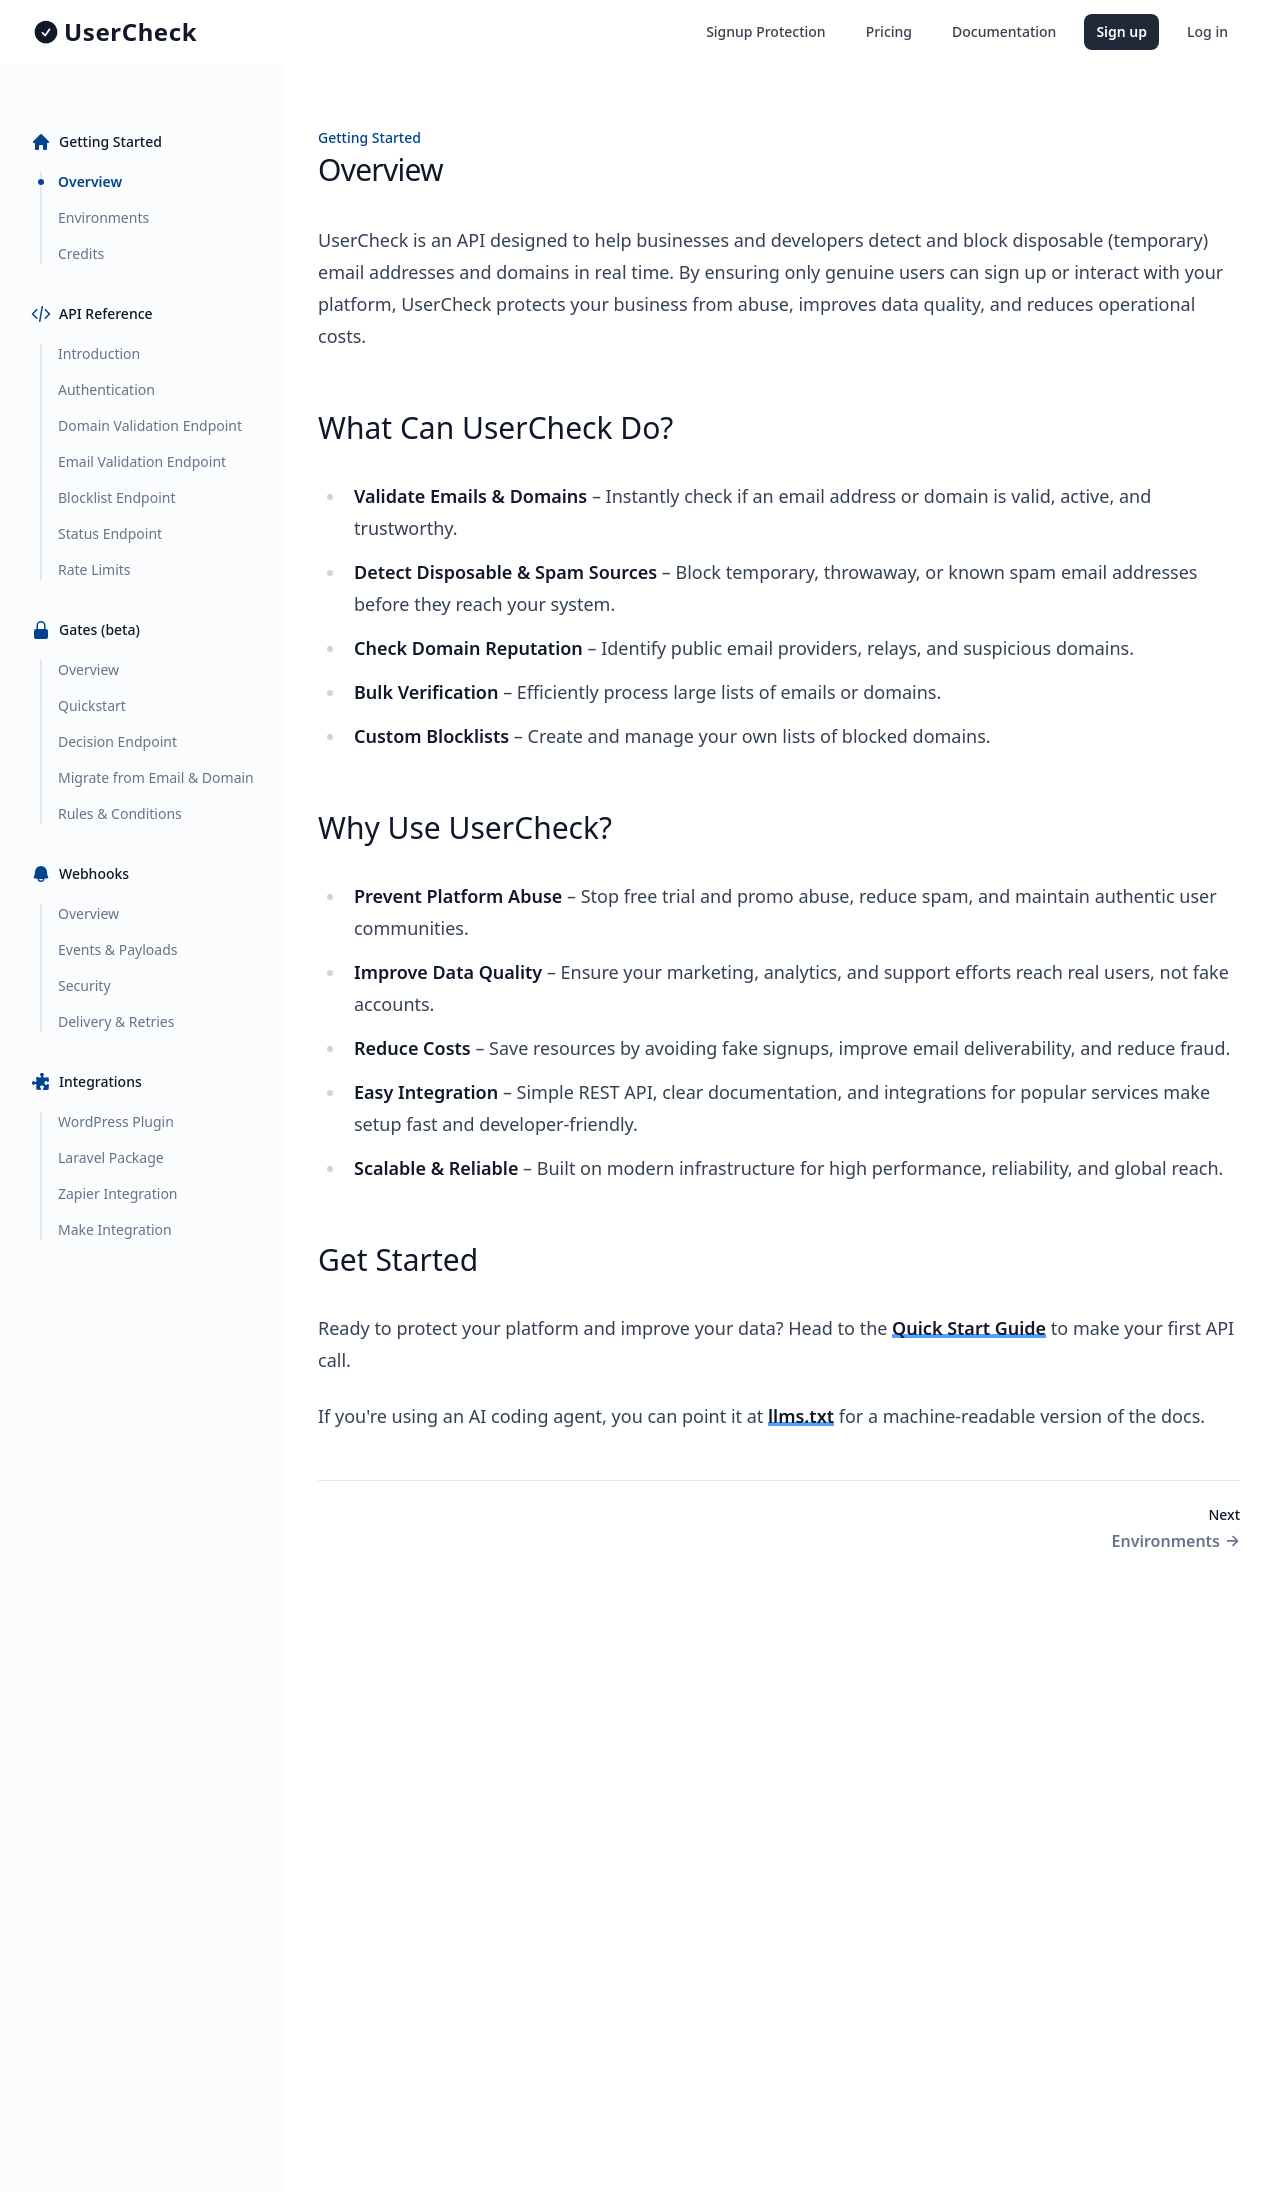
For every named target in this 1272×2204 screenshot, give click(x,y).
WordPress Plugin (116, 1121)
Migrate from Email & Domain (156, 777)
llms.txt (801, 1416)
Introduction (99, 353)
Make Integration (115, 1229)
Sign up (1121, 31)
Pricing (889, 31)
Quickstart (92, 705)
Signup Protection (766, 31)
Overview (90, 181)
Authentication (106, 389)
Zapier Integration (118, 1193)
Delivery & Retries (116, 1021)
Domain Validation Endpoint (150, 425)
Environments (103, 217)
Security (84, 985)
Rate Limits (94, 569)
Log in (1207, 31)
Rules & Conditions (120, 813)
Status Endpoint (110, 533)
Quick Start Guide (969, 1328)
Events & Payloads (117, 949)
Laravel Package (111, 1157)
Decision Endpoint (117, 741)
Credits (81, 253)
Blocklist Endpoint (116, 497)
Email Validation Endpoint (142, 461)
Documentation (1004, 31)
